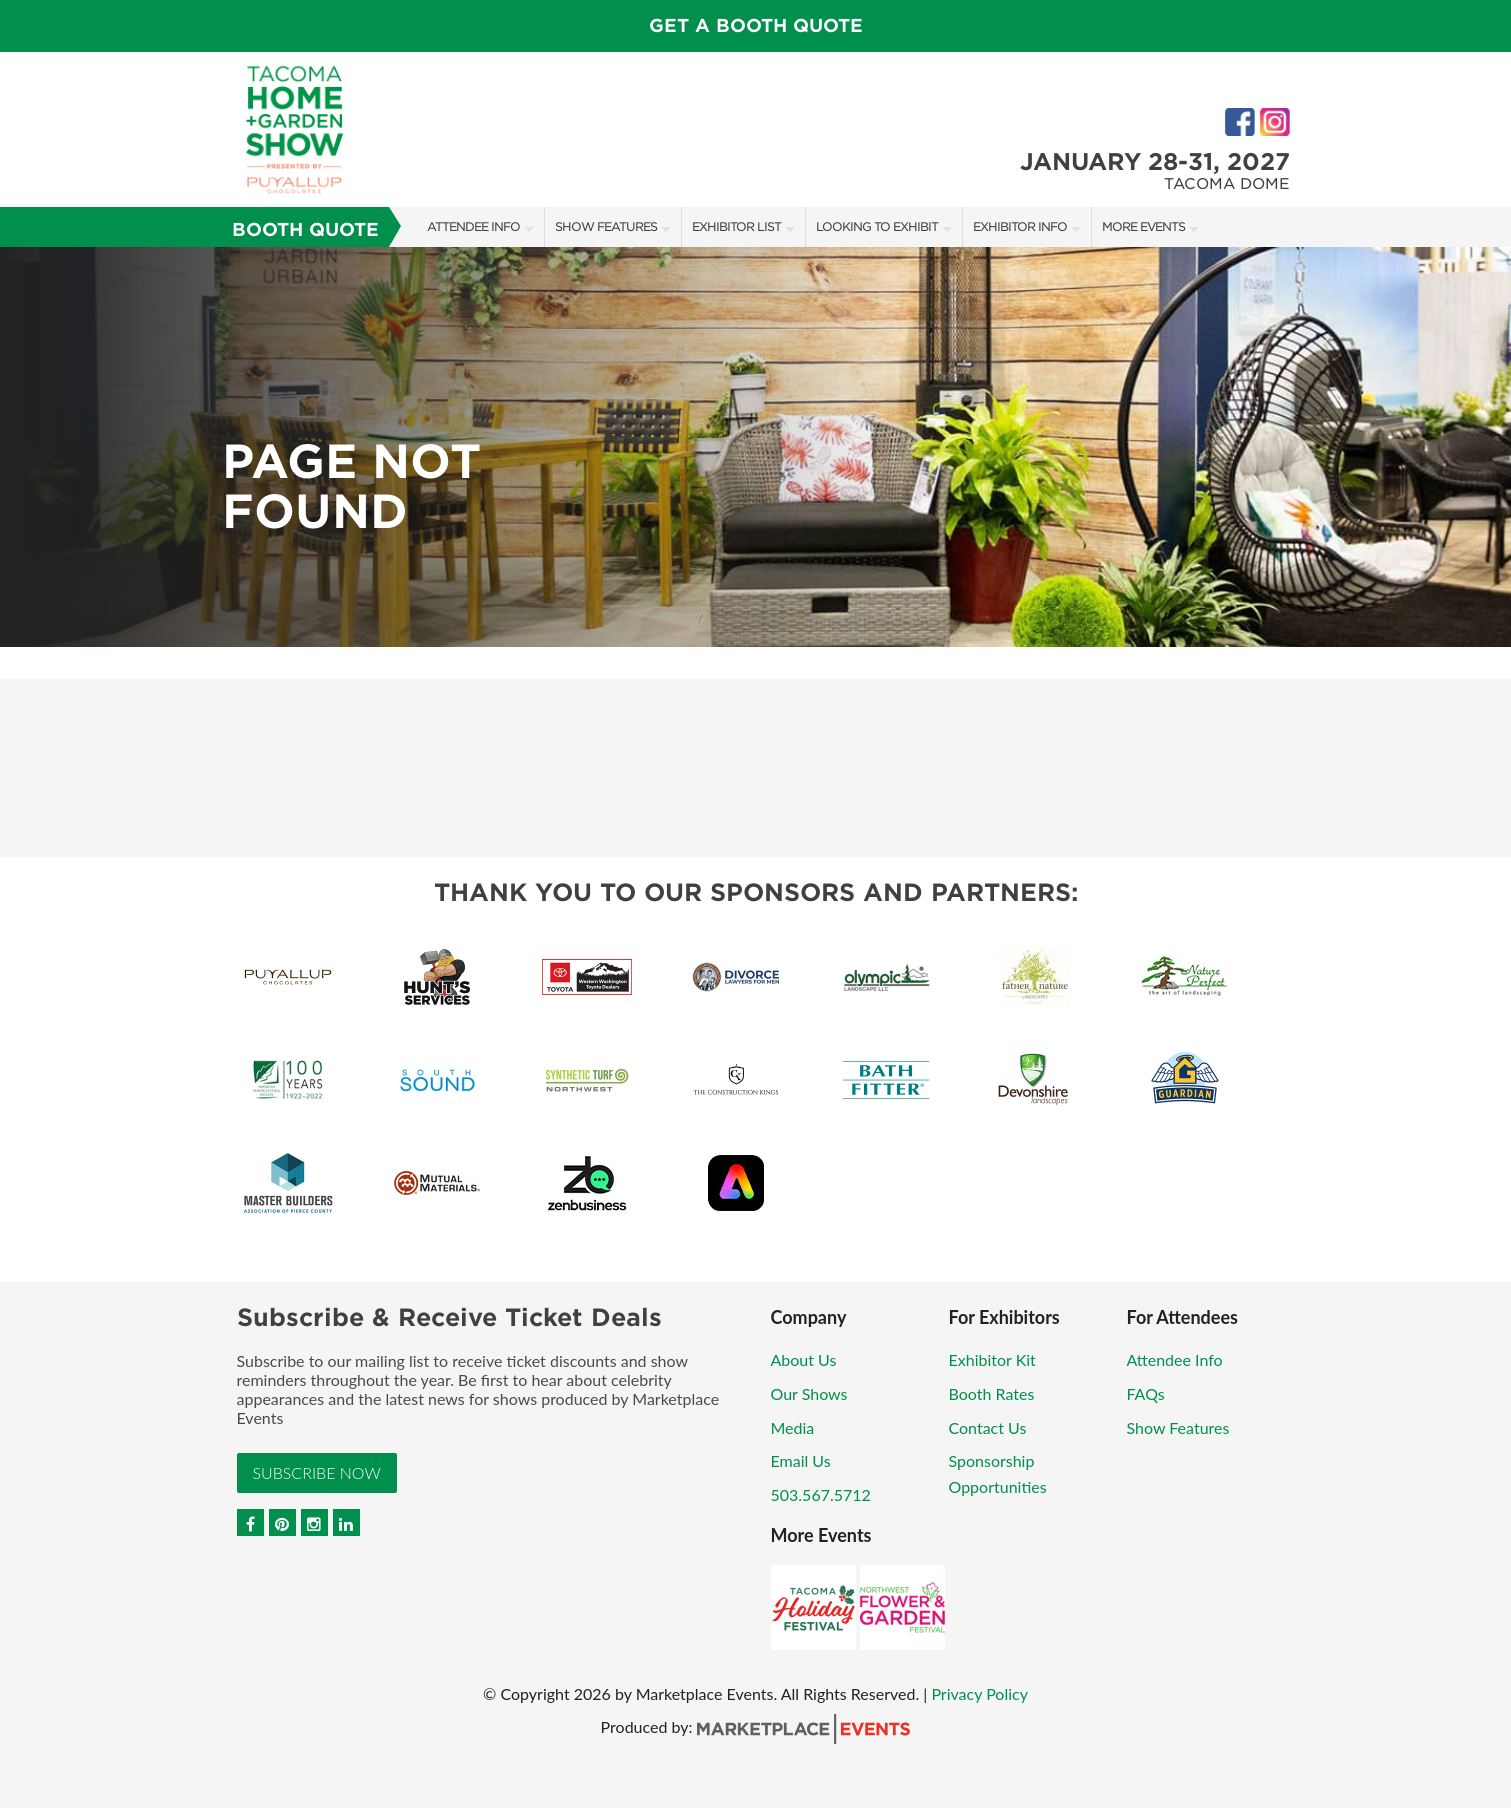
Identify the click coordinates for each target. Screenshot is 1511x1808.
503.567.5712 (821, 1494)
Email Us (801, 1460)
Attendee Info (473, 226)
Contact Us (988, 1427)
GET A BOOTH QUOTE (756, 25)
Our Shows (809, 1393)
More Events (1143, 226)
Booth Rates (992, 1393)
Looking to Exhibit (877, 226)
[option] (755, 447)
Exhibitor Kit (992, 1359)
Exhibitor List (736, 226)
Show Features (606, 226)
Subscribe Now (317, 1472)
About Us (804, 1359)
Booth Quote (305, 229)
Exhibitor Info (1020, 226)
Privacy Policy (979, 1693)
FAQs (1146, 1393)
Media (793, 1427)
